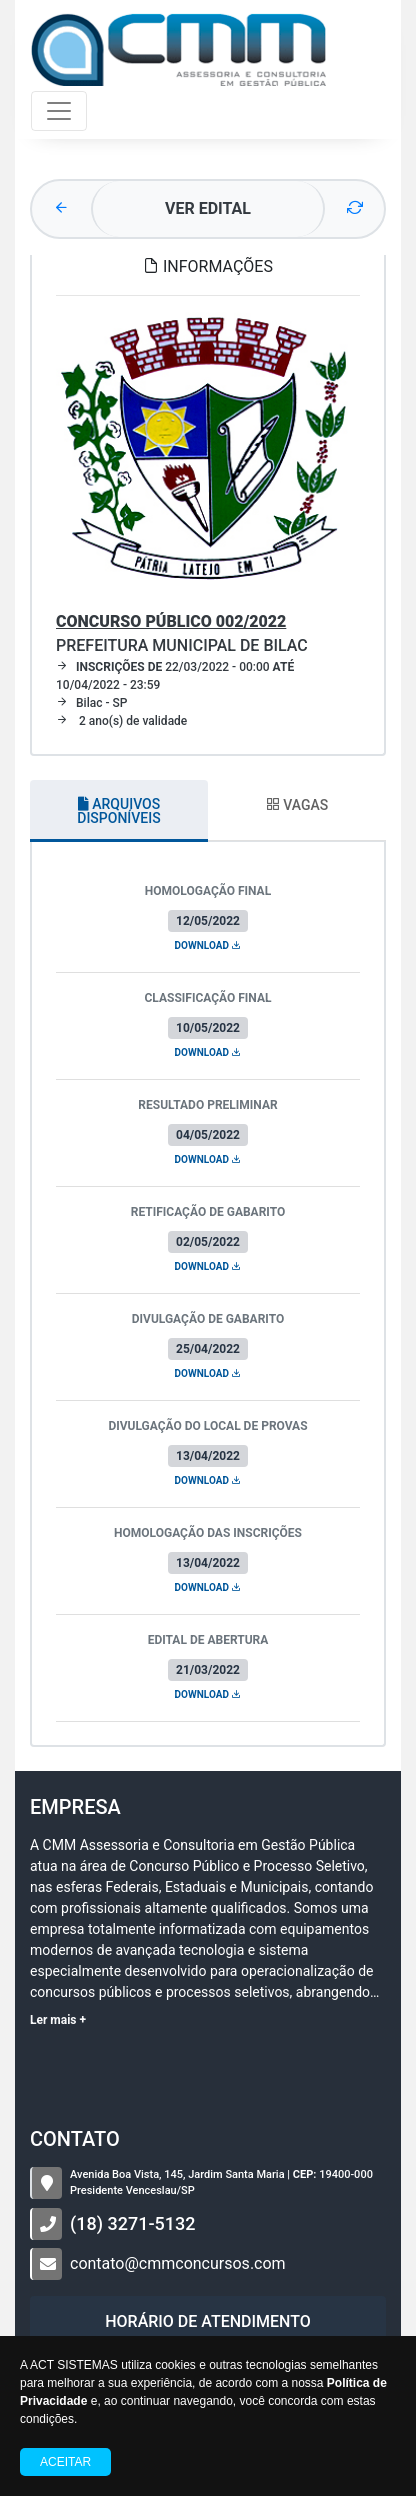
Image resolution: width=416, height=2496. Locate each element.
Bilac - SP (91, 703)
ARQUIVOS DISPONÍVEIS (118, 811)
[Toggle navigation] (59, 111)
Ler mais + (58, 2020)
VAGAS (297, 805)
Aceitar (65, 2462)
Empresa (75, 1807)
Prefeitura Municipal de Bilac (182, 633)
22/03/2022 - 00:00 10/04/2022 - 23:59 (175, 676)
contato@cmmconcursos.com (178, 2263)
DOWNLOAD (208, 945)
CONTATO (75, 2139)
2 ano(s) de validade (121, 721)
